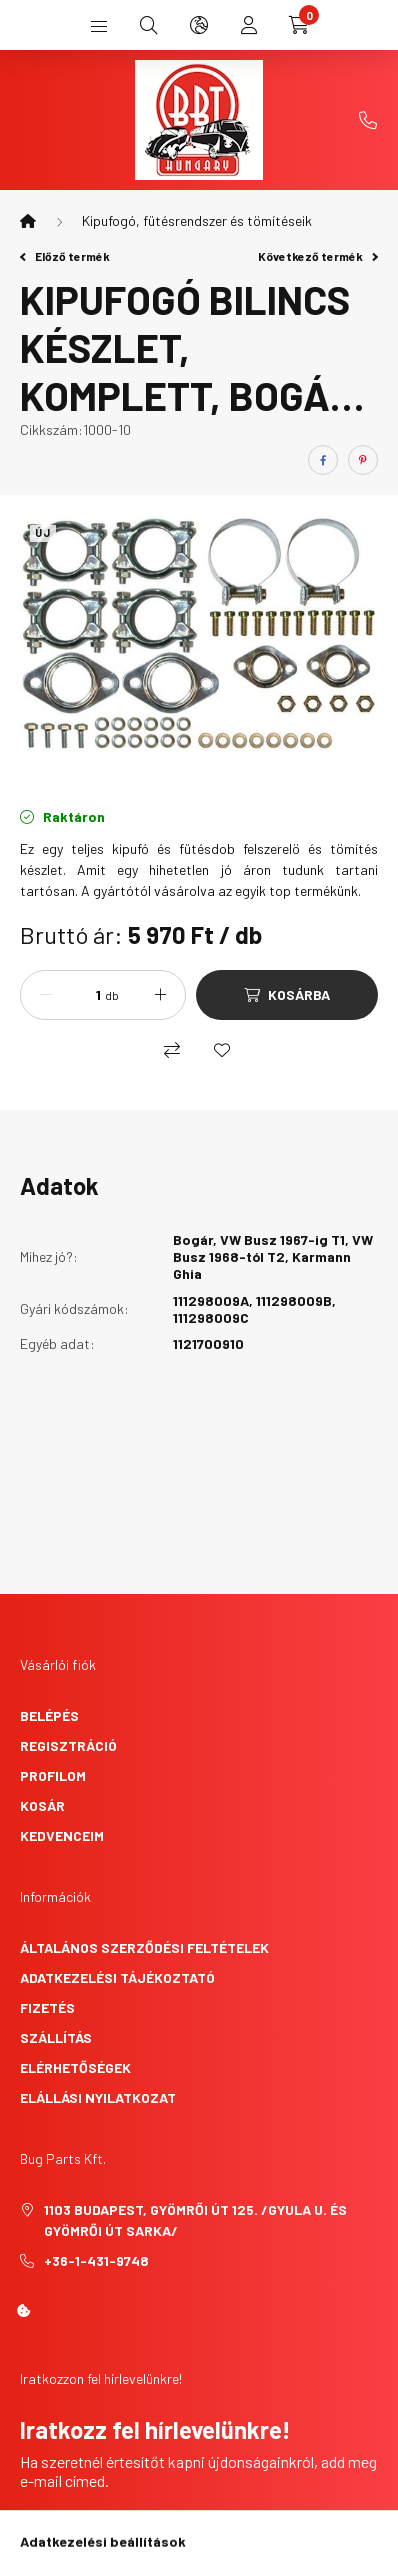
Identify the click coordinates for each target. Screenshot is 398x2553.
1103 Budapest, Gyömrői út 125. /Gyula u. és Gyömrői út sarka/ (195, 2220)
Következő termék (318, 256)
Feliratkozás (99, 2530)
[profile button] (249, 25)
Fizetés (47, 2007)
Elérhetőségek (75, 2067)
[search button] (149, 25)
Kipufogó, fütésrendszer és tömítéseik (197, 220)
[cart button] (299, 25)
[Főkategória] (28, 221)
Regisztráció (68, 1745)
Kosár (42, 1805)
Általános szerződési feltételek (144, 1947)
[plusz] (160, 995)
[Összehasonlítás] (172, 1050)
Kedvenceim (62, 1835)
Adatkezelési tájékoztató (117, 1977)
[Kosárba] (287, 995)
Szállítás (56, 2037)
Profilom (53, 1775)
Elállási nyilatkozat (98, 2097)
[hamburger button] (99, 25)
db (112, 995)
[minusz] (46, 995)
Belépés (49, 1715)
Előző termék (65, 256)
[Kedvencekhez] (222, 1050)
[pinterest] (363, 460)
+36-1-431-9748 (368, 120)
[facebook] (323, 460)
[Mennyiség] (81, 995)
